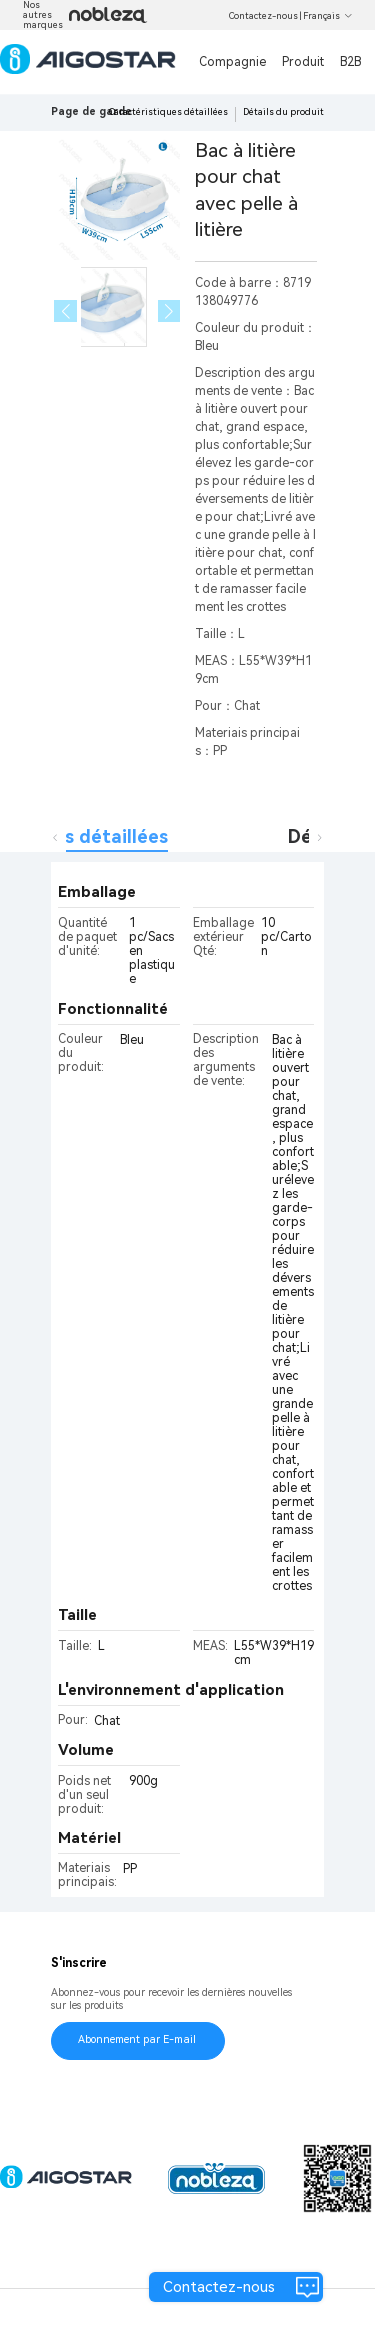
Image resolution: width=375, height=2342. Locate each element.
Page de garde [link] (91, 111)
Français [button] (328, 16)
